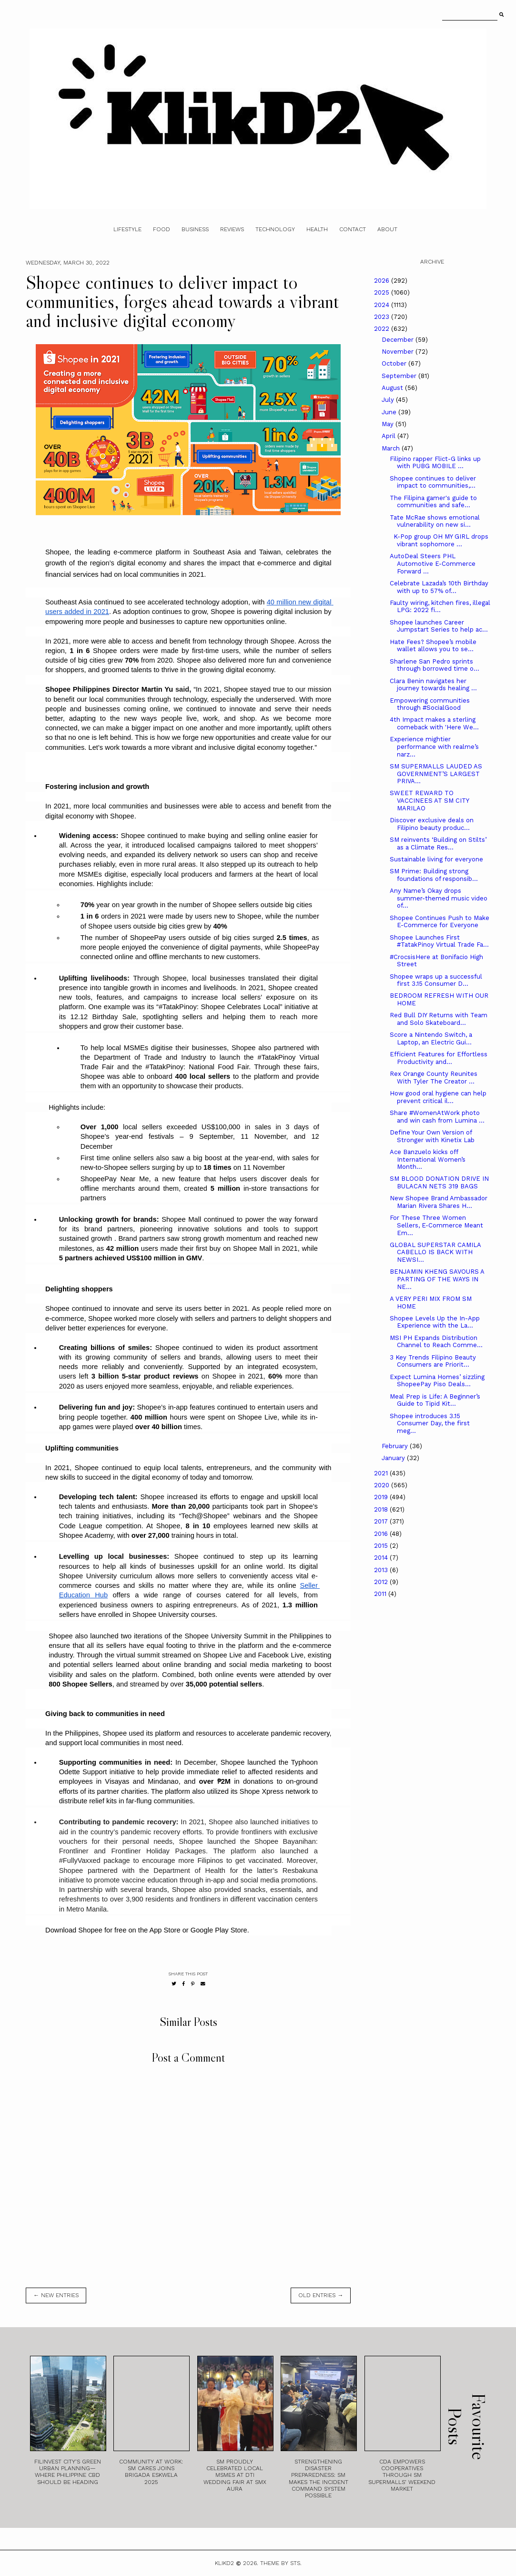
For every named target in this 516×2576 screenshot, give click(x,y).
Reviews (232, 229)
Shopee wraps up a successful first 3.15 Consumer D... (436, 980)
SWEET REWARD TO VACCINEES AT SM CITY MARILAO (429, 800)
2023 (382, 316)
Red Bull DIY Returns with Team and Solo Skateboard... (438, 1019)
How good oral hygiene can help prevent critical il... (438, 1097)
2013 (382, 1570)
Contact (352, 229)
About (387, 229)
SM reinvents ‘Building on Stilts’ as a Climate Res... (438, 843)
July (389, 399)
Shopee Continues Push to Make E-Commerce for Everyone (439, 921)
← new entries (56, 2295)
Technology (275, 229)
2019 (382, 1497)
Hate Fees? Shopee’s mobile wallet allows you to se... (433, 645)
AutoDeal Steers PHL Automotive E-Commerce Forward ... (433, 563)
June (390, 412)
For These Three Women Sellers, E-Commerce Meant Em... (436, 1225)
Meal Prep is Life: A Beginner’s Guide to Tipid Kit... (435, 1400)
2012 (382, 1581)
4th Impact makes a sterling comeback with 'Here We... (434, 723)
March (392, 448)
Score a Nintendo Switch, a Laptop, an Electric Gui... (431, 1038)
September (400, 375)
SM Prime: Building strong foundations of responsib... (434, 875)
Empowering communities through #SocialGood (430, 704)
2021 (382, 1473)
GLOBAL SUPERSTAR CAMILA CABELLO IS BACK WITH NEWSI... (435, 1252)
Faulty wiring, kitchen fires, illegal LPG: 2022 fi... (440, 606)
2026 (382, 280)
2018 (382, 1509)
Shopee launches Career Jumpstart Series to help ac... (439, 626)
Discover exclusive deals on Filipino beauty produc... (432, 824)
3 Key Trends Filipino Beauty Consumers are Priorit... (433, 1361)
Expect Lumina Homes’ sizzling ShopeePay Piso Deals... (437, 1380)
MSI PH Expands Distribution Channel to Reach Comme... (436, 1341)
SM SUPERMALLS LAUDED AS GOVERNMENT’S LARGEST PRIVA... (436, 774)
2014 (382, 1557)
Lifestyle (127, 229)
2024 (382, 304)
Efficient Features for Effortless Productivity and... (438, 1058)
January (394, 1458)
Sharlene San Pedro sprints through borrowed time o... (434, 665)
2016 (382, 1533)
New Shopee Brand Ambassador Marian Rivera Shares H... (438, 1202)
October (395, 363)
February (396, 1446)
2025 (382, 292)
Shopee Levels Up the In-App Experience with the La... (435, 1322)
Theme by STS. (281, 2563)
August (393, 387)
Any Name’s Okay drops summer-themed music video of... (438, 898)
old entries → (320, 2295)
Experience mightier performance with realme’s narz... (434, 746)
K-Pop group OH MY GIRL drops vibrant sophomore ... (439, 540)
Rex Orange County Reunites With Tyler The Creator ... (433, 1077)
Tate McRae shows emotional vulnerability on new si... (435, 521)
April (389, 436)
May (388, 424)
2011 (381, 1593)
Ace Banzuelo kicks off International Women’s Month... (427, 1159)
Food (161, 229)
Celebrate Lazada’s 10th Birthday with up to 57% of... (439, 587)
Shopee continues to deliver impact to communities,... (433, 482)
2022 (382, 328)
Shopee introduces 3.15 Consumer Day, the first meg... (430, 1423)
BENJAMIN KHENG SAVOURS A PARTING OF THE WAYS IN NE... (437, 1279)
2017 (382, 1521)
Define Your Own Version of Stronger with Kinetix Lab (432, 1136)
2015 (382, 1545)
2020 (382, 1485)
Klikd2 (224, 2563)
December (398, 339)
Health (317, 229)
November (398, 351)
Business (195, 229)
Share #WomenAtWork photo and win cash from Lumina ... (437, 1116)
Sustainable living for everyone (436, 859)
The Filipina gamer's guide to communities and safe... (433, 501)
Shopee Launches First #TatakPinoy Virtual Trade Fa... (439, 941)
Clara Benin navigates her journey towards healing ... (433, 684)
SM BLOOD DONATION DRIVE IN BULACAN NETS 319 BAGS (439, 1182)
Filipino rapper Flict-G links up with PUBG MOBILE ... (435, 462)
